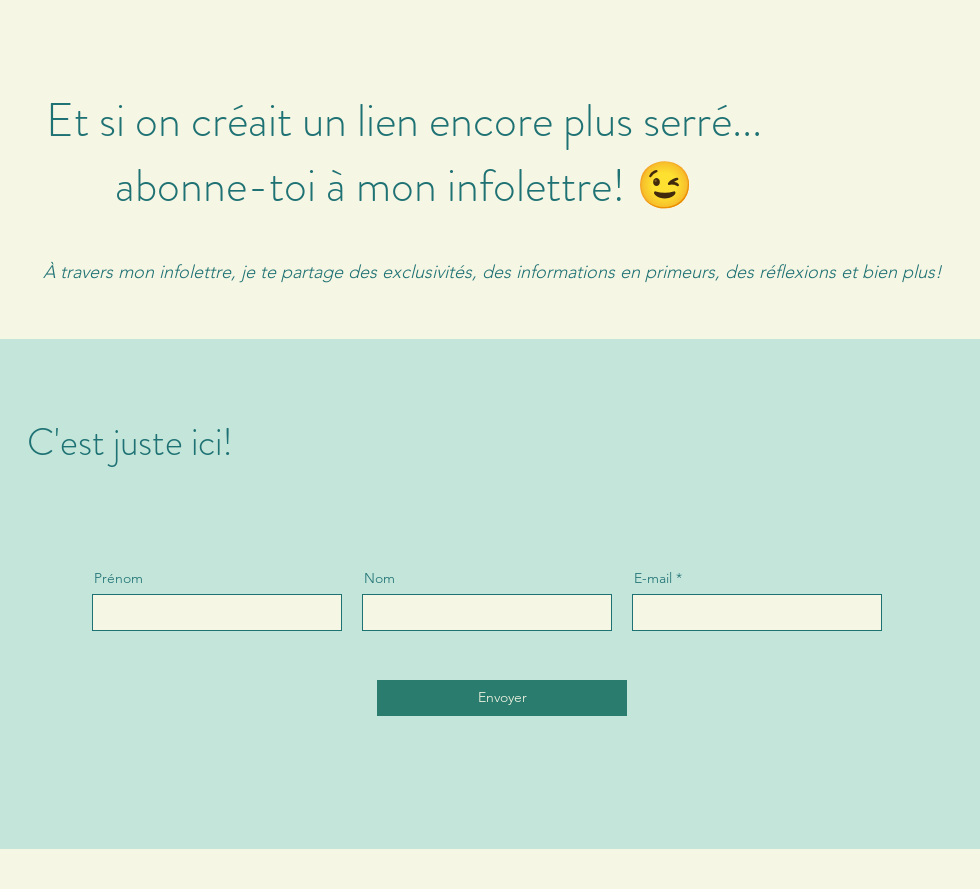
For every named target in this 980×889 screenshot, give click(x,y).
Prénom (118, 578)
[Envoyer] (502, 698)
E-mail (653, 578)
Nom (379, 578)
